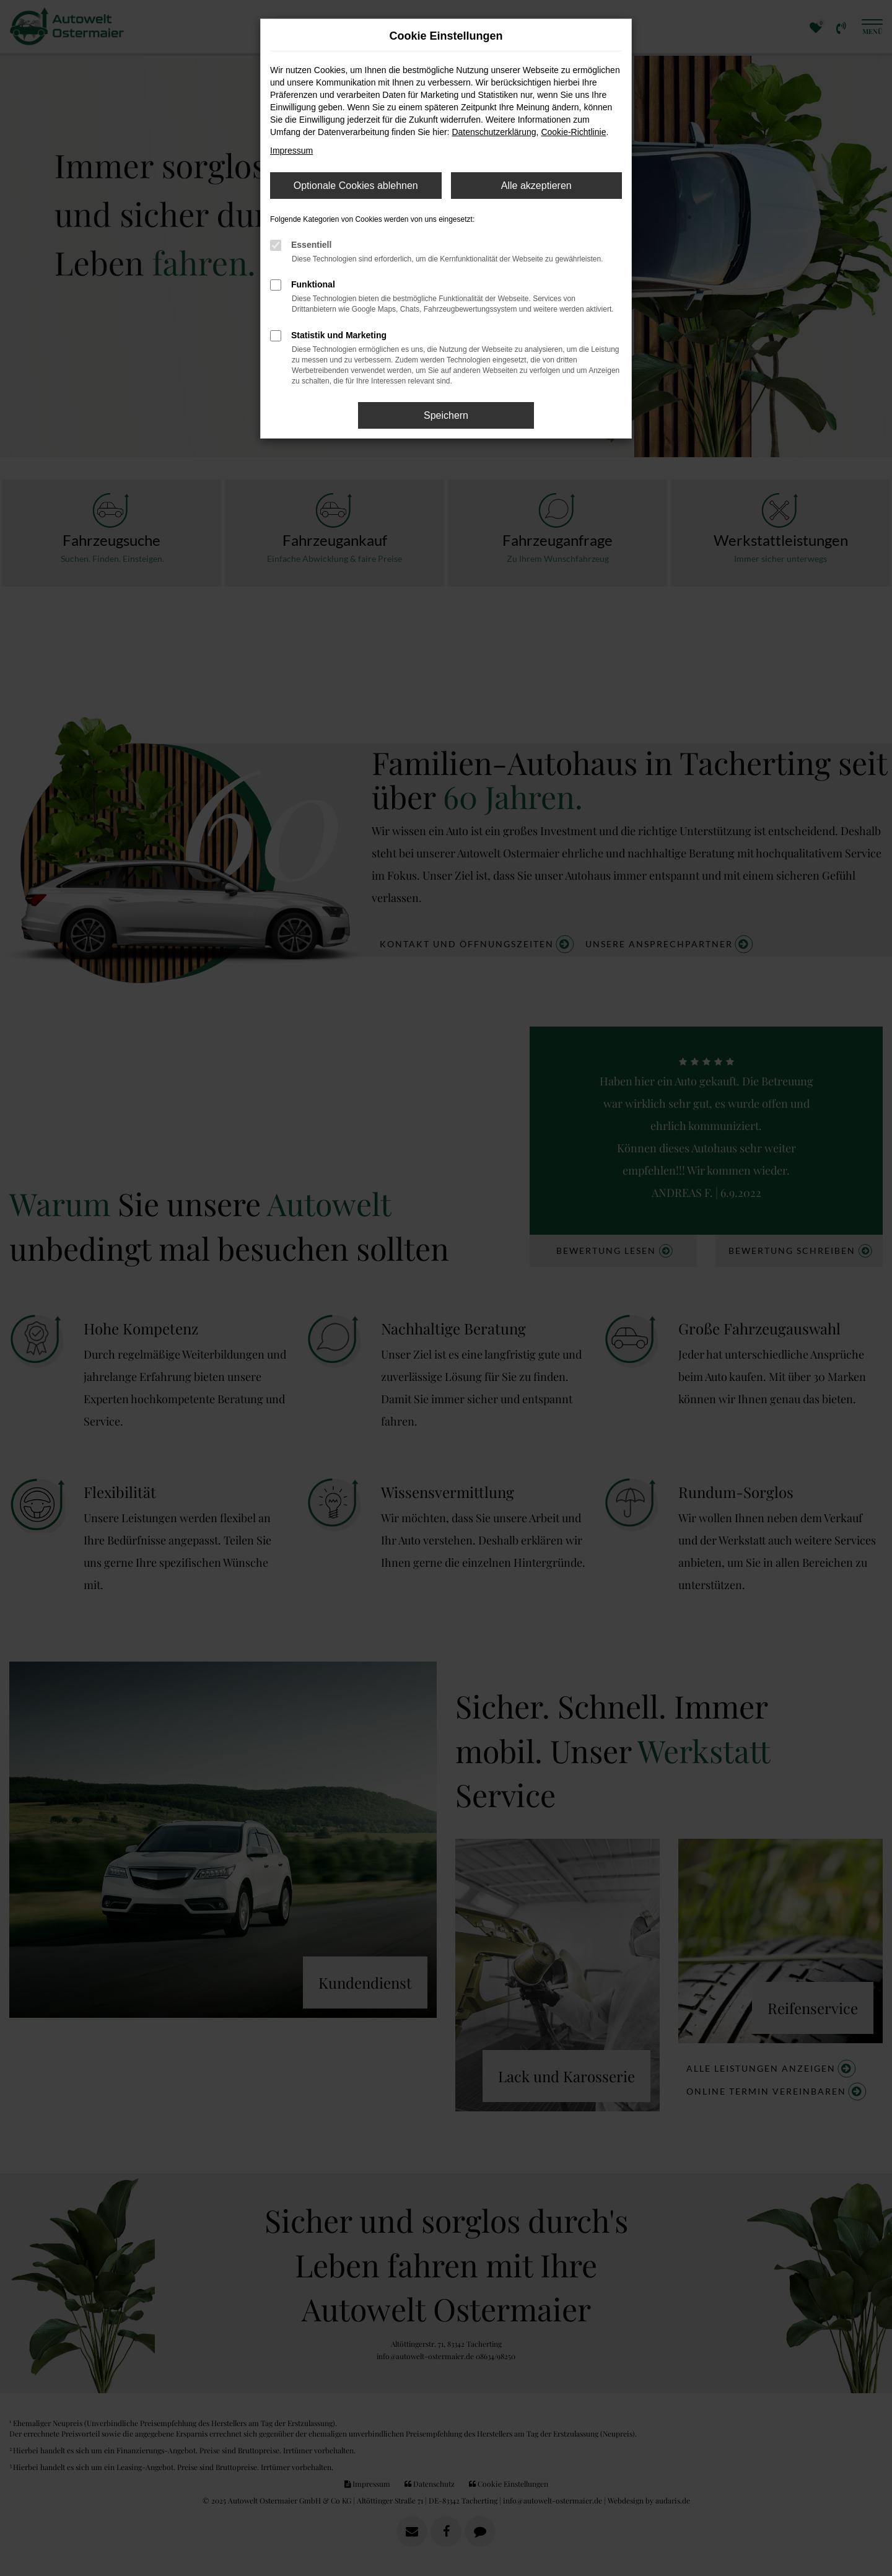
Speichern (446, 415)
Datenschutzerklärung (494, 132)
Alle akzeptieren (536, 185)
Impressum (291, 151)
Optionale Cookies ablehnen (356, 185)
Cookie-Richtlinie (573, 132)
